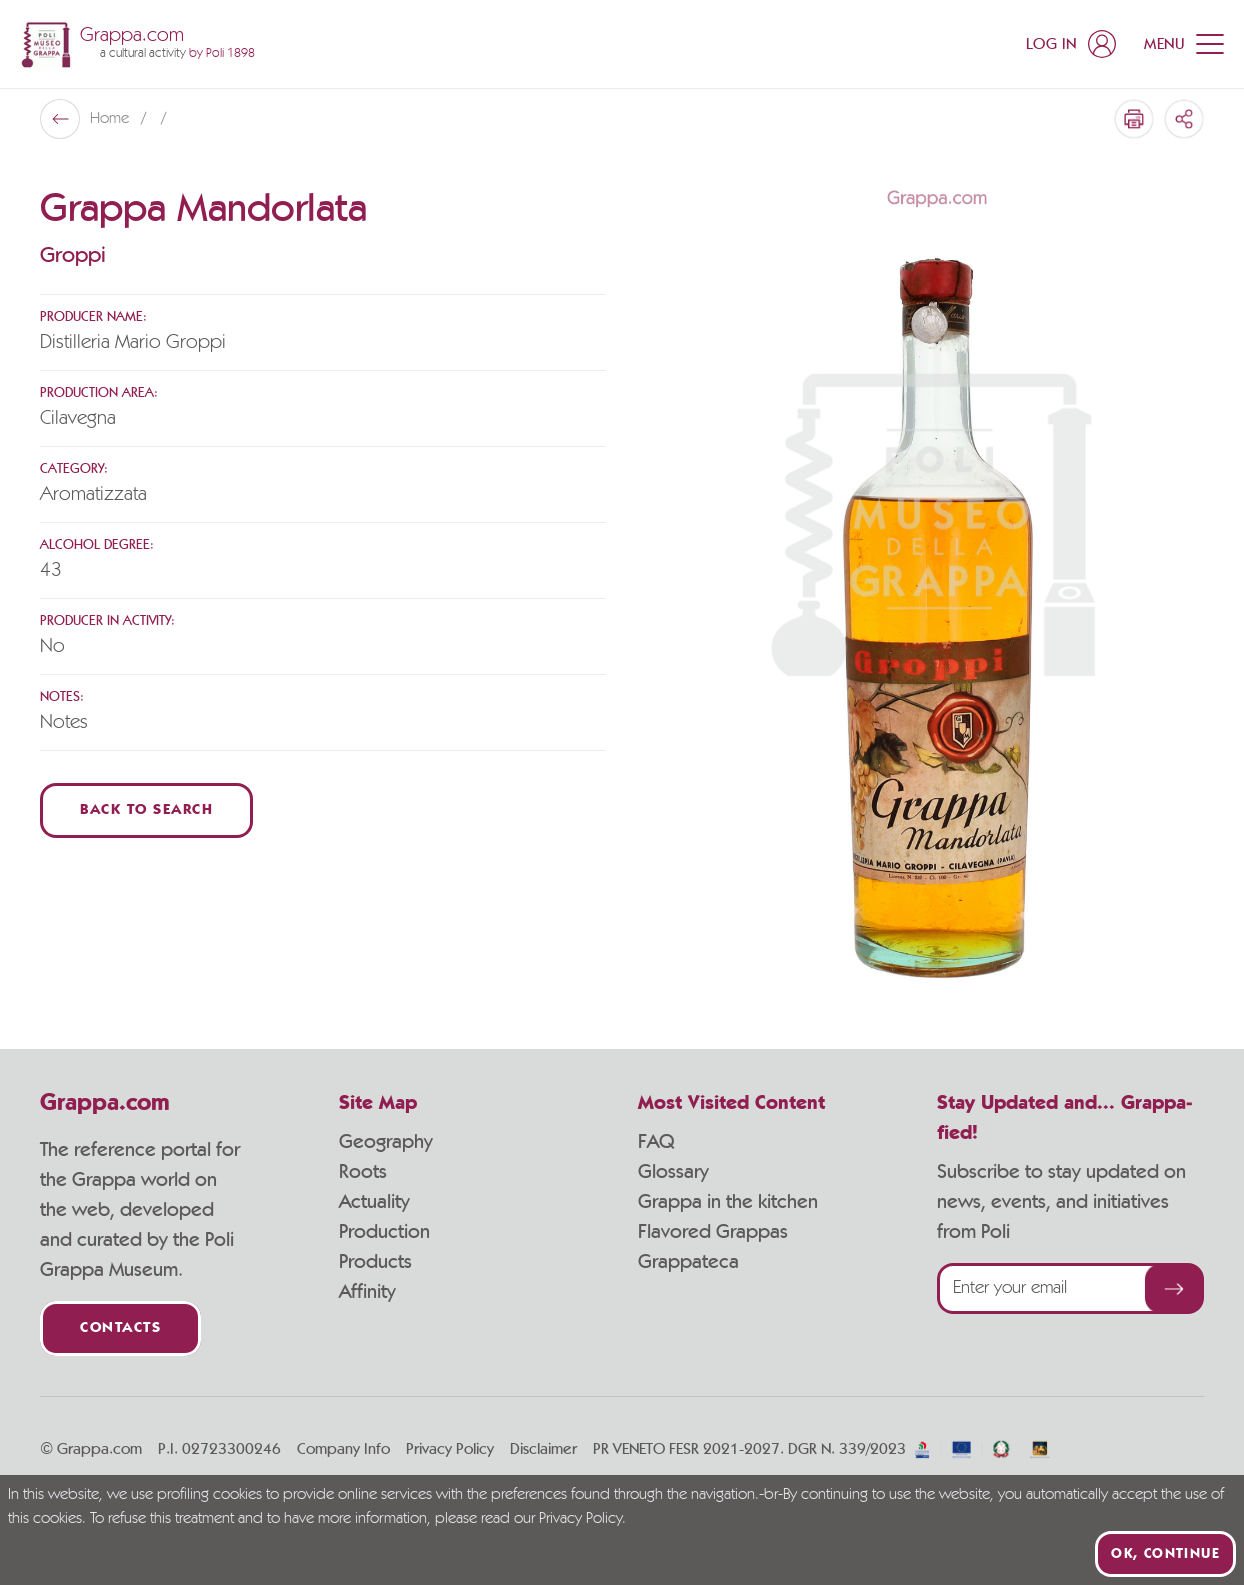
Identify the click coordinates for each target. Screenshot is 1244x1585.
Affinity (367, 1292)
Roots (363, 1172)
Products (375, 1262)
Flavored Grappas (713, 1232)
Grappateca (688, 1262)
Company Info (343, 1449)
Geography (386, 1142)
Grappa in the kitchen (728, 1202)
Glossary (673, 1172)
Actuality (374, 1202)
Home (111, 119)
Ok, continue (1165, 1554)
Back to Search (146, 810)
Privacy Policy (450, 1449)
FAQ (656, 1142)
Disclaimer (543, 1449)
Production (384, 1232)
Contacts (120, 1328)
